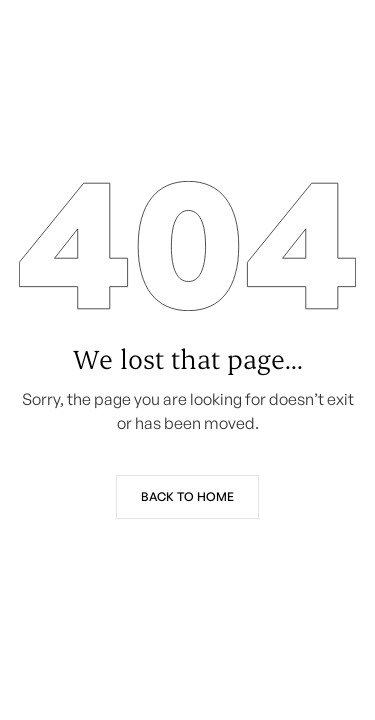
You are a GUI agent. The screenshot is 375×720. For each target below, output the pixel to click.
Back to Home (187, 496)
